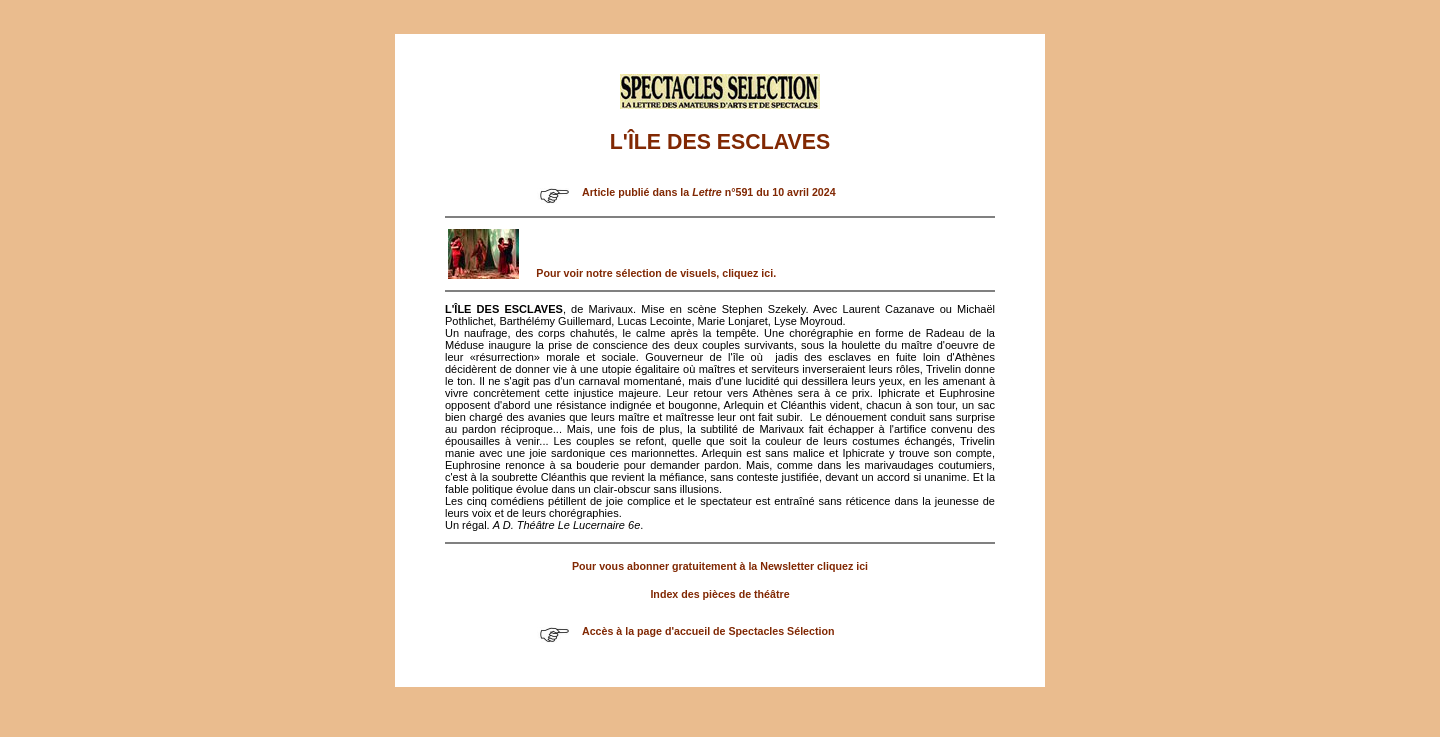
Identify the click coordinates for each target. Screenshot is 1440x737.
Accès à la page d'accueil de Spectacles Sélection (708, 631)
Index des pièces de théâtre (719, 594)
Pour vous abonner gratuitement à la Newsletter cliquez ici (720, 566)
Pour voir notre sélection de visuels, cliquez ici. (656, 273)
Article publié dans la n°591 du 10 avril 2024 (709, 192)
